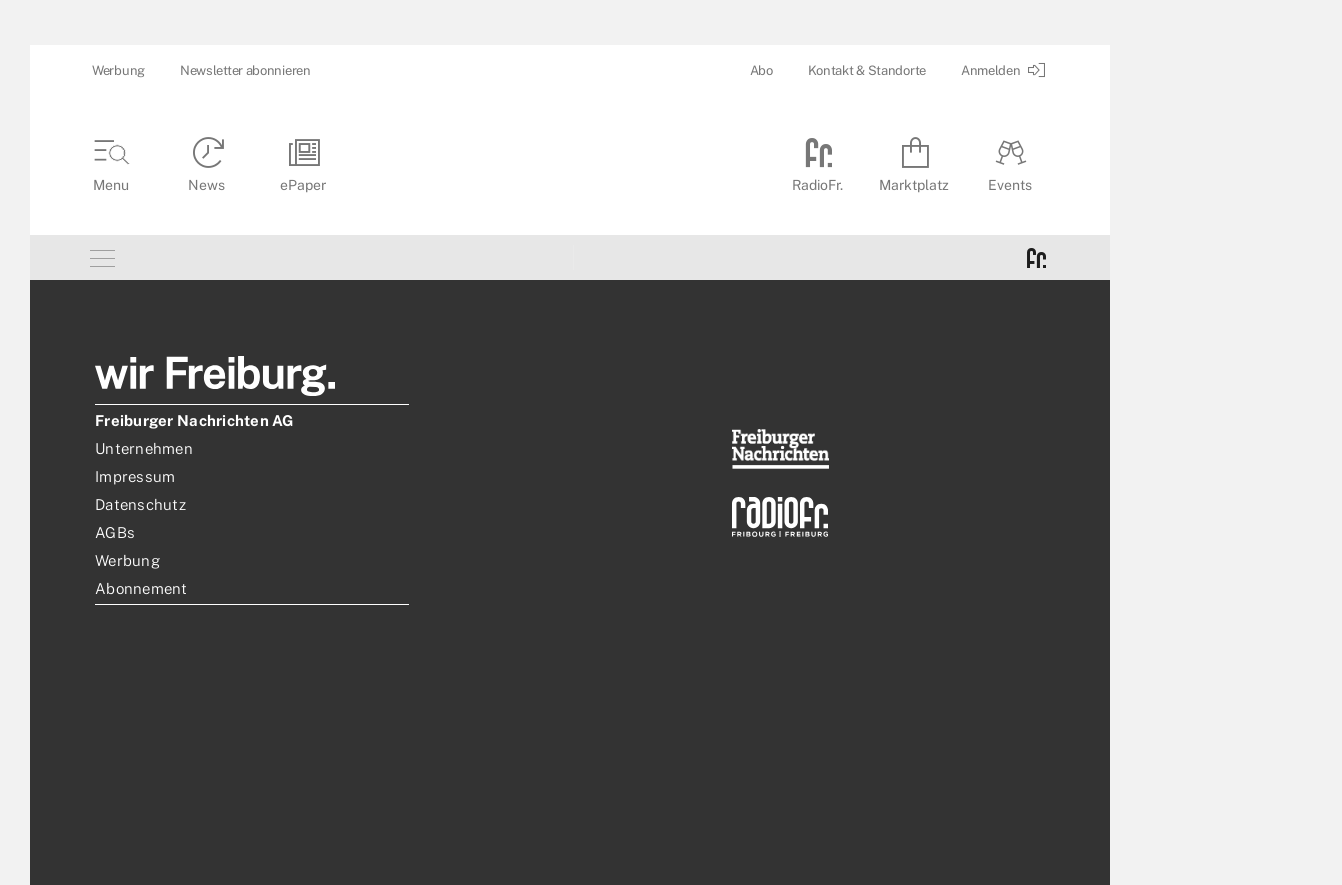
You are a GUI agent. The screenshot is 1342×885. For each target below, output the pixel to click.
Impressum (135, 476)
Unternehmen (144, 448)
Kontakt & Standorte (867, 70)
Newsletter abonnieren (245, 70)
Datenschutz (140, 504)
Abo (761, 70)
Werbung (118, 70)
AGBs (115, 532)
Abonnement (141, 588)
